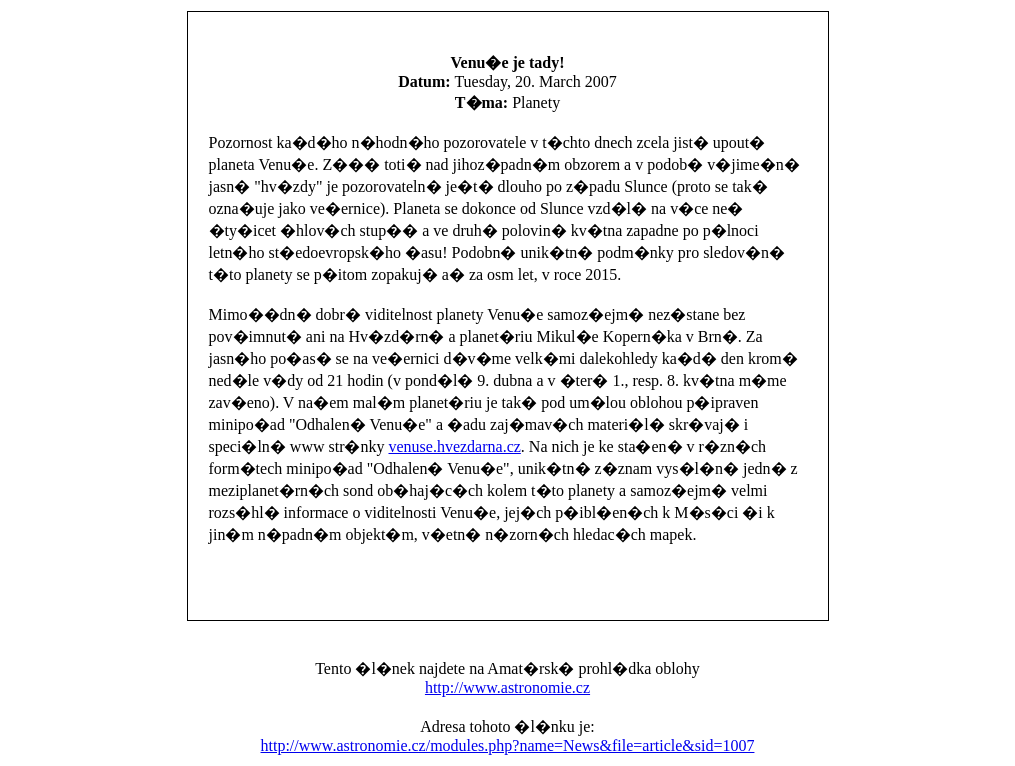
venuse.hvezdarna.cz (454, 446)
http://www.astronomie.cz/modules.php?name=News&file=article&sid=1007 (508, 745)
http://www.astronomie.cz (507, 687)
